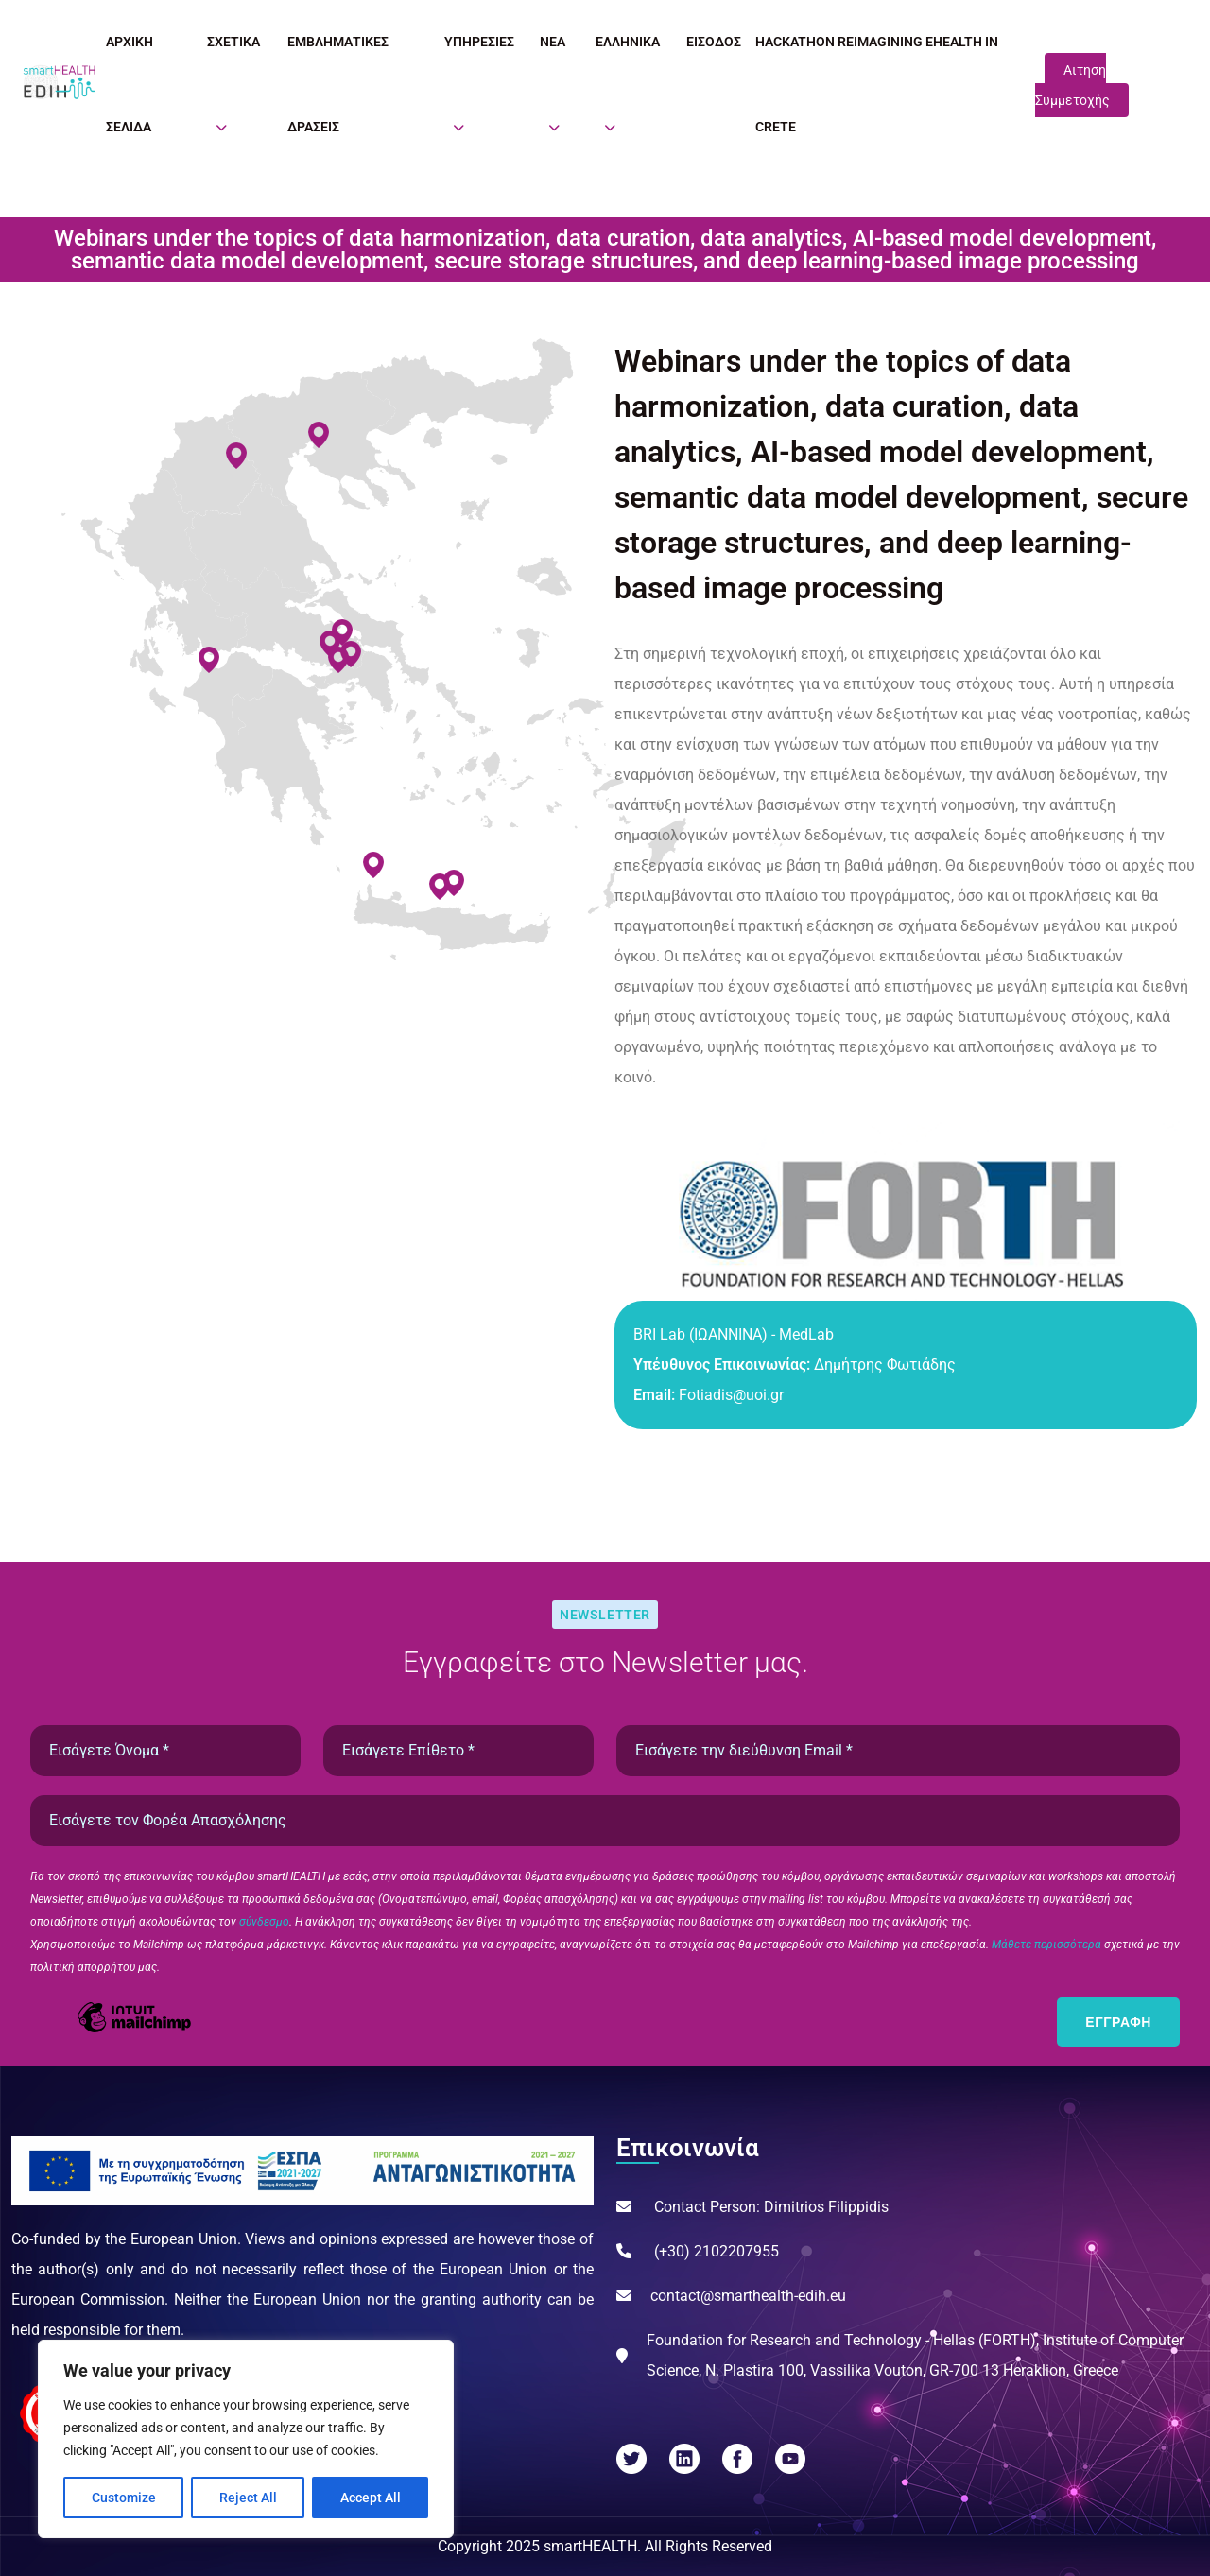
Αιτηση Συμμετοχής (1072, 85)
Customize (124, 2497)
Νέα (552, 41)
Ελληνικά (628, 41)
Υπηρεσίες (479, 41)
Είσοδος (713, 41)
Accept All (370, 2497)
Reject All (248, 2497)
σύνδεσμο (264, 1921)
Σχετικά (233, 41)
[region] (246, 2439)
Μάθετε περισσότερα (1048, 1944)
